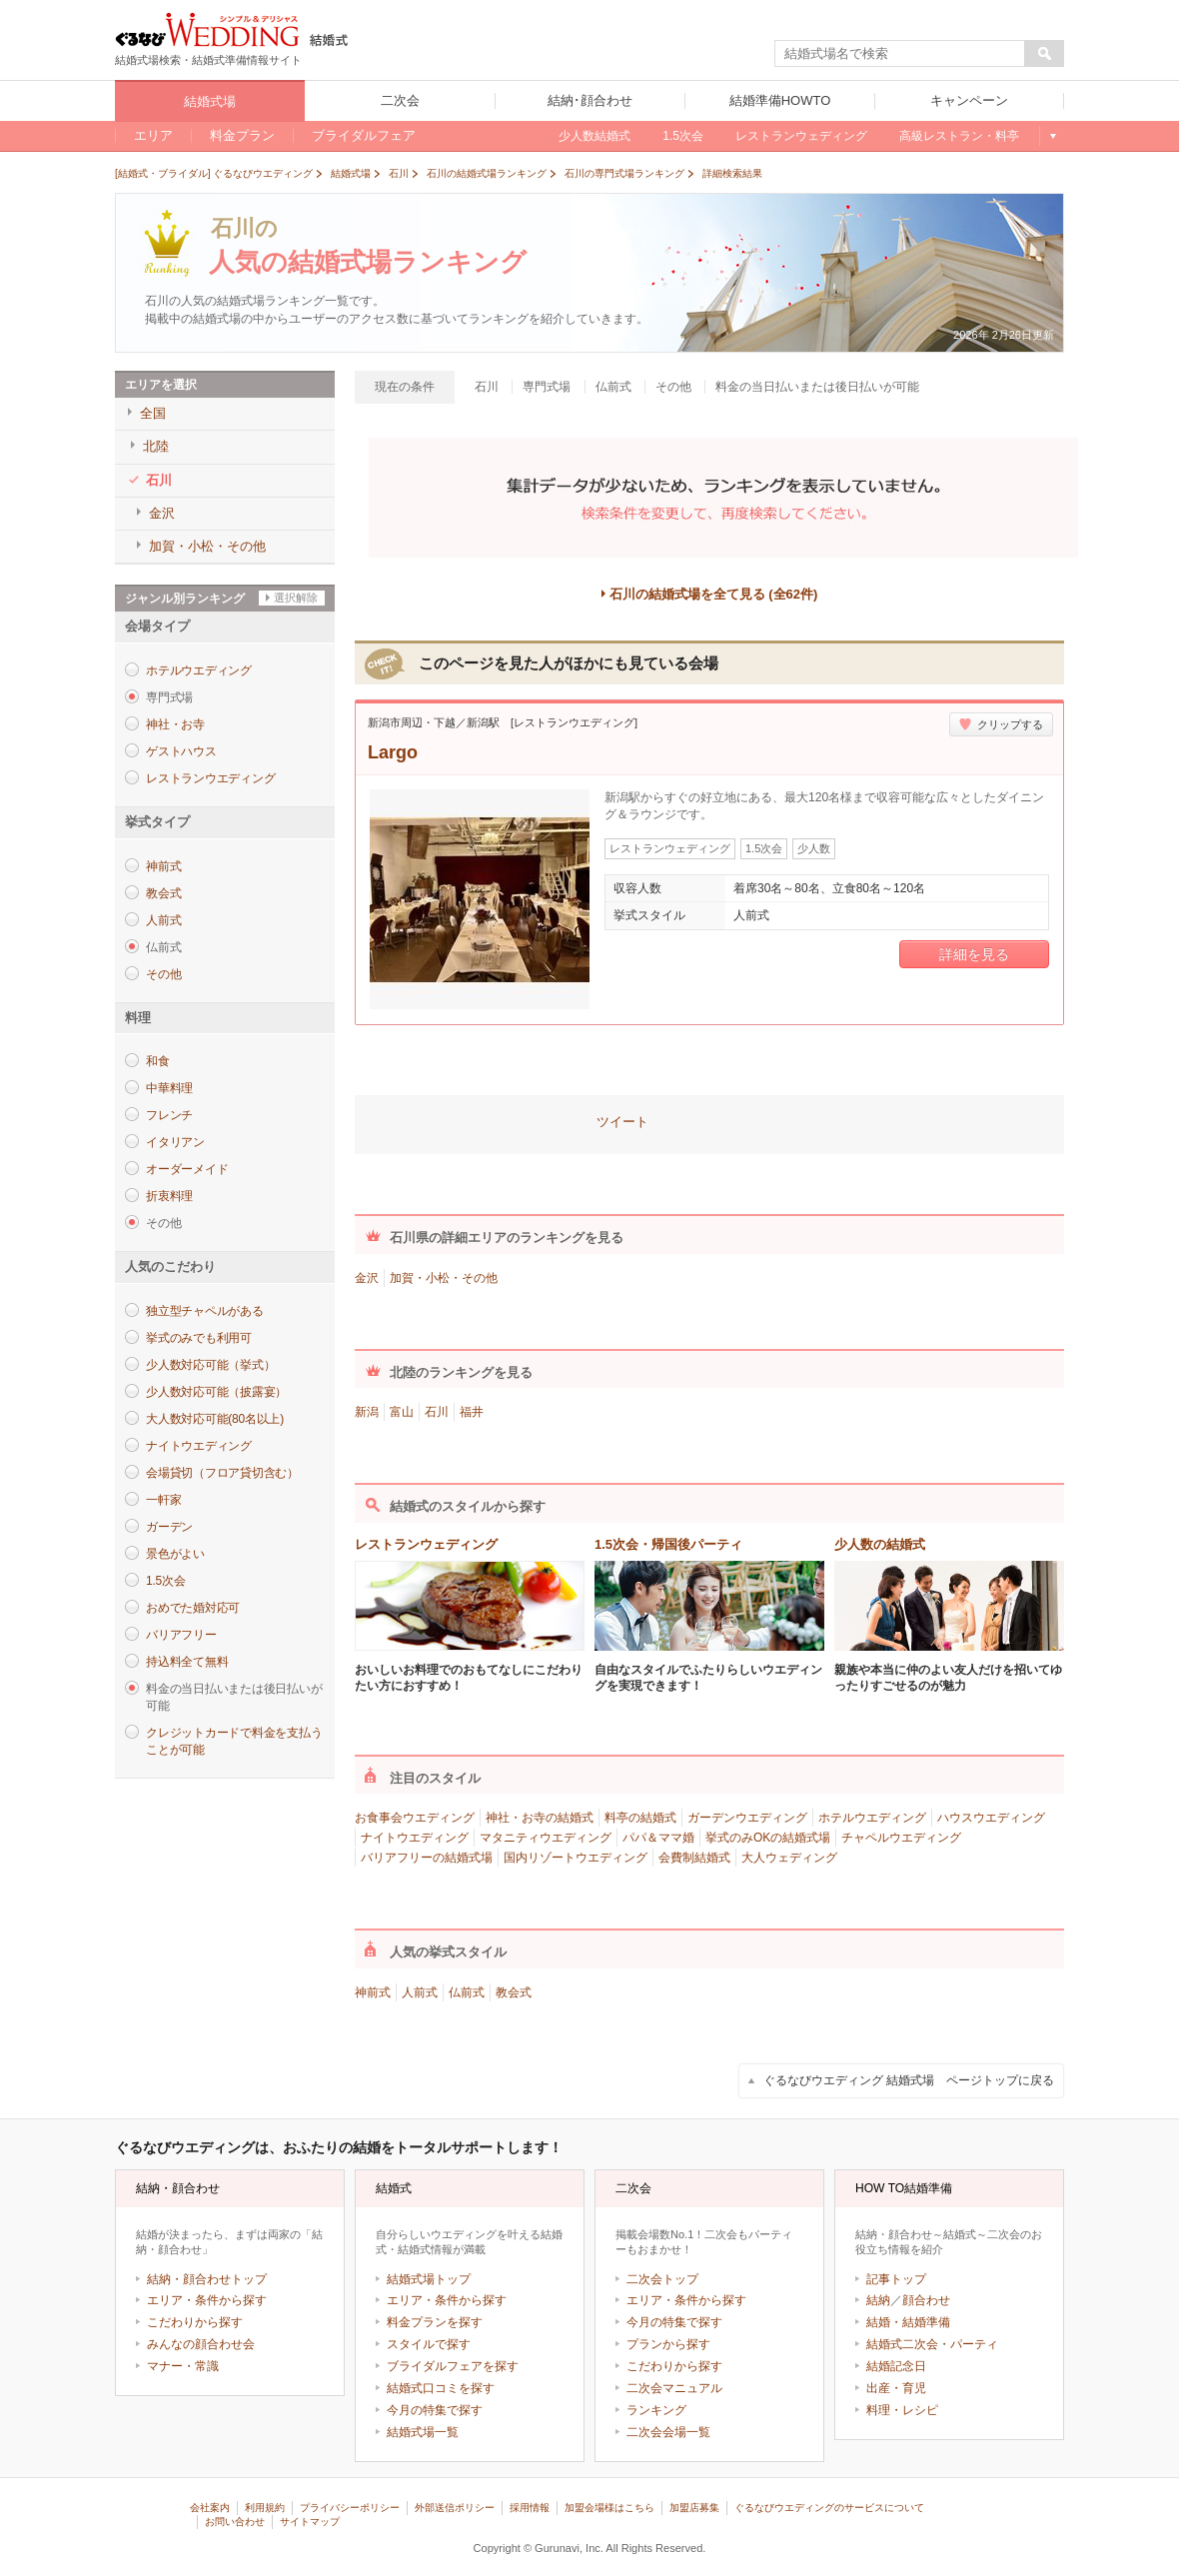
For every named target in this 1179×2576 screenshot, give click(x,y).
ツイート (622, 1121)
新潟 (367, 1412)
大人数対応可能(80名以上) (215, 1419)
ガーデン (169, 1527)
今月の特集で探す (435, 2410)
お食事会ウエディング (415, 1818)
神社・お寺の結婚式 (539, 1818)
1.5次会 (165, 1581)
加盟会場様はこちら (609, 2507)
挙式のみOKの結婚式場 (767, 1838)
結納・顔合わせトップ (207, 2279)
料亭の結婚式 (640, 1818)
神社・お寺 (175, 724)
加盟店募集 (694, 2507)
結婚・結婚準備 (908, 2322)
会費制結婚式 (694, 1858)
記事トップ (896, 2279)
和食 (158, 1061)
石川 (437, 1412)
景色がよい (175, 1554)
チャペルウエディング (901, 1838)
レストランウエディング (210, 778)
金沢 (367, 1278)
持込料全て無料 (187, 1662)
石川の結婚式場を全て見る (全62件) (713, 594)
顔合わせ (926, 2300)
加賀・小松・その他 (444, 1278)
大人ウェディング (789, 1858)
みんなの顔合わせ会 (201, 2344)
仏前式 (467, 1992)
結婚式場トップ (429, 2279)
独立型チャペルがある (205, 1311)
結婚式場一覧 (423, 2432)
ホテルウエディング (199, 670)
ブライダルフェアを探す (453, 2366)
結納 (878, 2300)
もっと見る (1051, 136)
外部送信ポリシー (455, 2507)
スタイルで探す (429, 2344)
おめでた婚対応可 (193, 1608)
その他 (163, 974)
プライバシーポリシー (350, 2507)
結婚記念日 (896, 2366)
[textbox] (900, 54)
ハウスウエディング (991, 1818)
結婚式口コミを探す (441, 2388)
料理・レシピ (902, 2410)
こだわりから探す (195, 2322)
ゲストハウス (181, 751)
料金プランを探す (435, 2322)
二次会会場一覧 (668, 2432)
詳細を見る (974, 954)
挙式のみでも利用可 (199, 1338)
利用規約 (265, 2507)
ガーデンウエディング (747, 1818)
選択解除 (296, 598)
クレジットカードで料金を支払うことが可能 (234, 1741)
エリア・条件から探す (207, 2300)
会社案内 (210, 2507)
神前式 (163, 866)
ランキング (656, 2410)
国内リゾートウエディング (575, 1858)
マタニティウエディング (545, 1838)
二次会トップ (662, 2279)
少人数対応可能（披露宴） (216, 1392)
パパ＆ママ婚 (658, 1838)
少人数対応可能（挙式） (210, 1365)
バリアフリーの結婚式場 (427, 1858)
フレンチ (169, 1115)
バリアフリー (181, 1635)
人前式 (163, 920)
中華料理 (169, 1088)
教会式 (163, 893)
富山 (402, 1412)
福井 (472, 1412)
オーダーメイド (187, 1169)
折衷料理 (169, 1196)
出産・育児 (896, 2388)
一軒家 (163, 1500)
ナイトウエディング (199, 1446)
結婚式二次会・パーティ (932, 2344)
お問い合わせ (235, 2521)
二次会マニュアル (674, 2388)
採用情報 (530, 2507)
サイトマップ (310, 2521)
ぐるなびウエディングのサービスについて (829, 2507)
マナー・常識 (183, 2366)
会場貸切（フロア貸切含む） (222, 1473)
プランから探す (668, 2344)
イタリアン (175, 1142)
